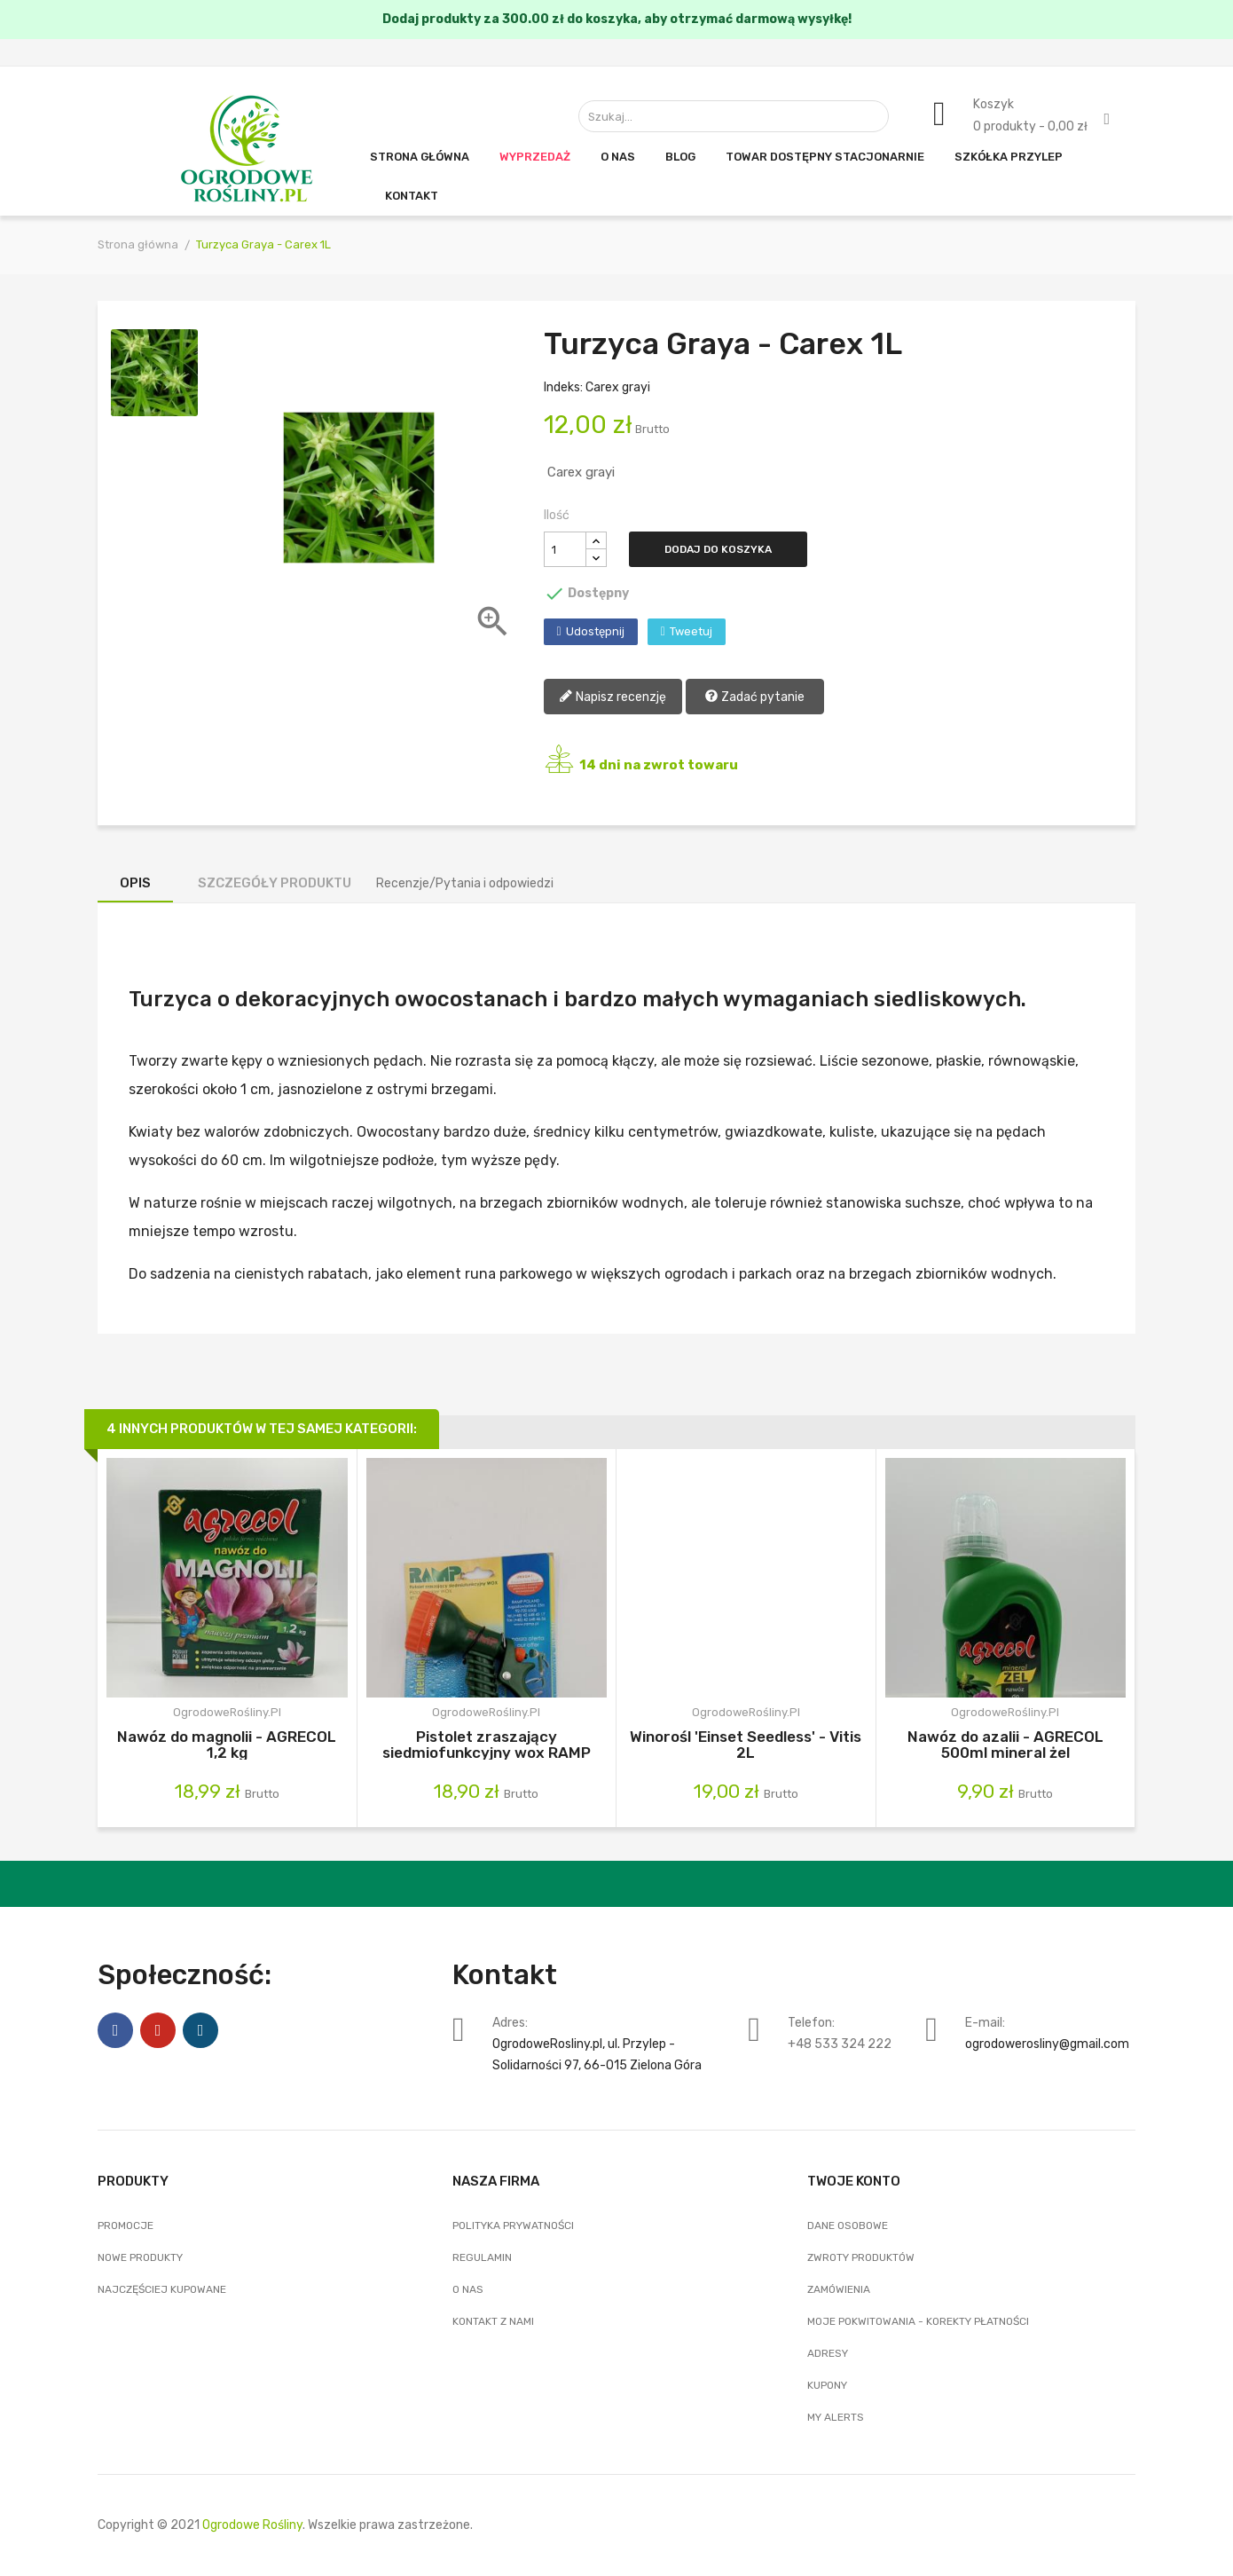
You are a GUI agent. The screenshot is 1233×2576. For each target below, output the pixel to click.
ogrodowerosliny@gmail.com (1047, 2044)
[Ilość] (565, 549)
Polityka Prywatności (513, 2225)
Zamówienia (838, 2289)
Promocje (125, 2225)
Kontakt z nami (493, 2321)
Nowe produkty (140, 2257)
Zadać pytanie (754, 698)
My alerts (835, 2417)
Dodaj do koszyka (718, 549)
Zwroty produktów (861, 2257)
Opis (135, 883)
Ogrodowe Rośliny (252, 2525)
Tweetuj (691, 631)
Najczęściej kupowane (162, 2289)
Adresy (827, 2353)
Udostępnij (595, 631)
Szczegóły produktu (274, 883)
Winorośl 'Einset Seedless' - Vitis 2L (745, 1744)
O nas (467, 2289)
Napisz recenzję (612, 698)
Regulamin (482, 2257)
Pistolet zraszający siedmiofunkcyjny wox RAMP (486, 1744)
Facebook (115, 2030)
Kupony (827, 2385)
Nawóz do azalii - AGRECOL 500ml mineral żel (1005, 1744)
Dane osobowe (847, 2225)
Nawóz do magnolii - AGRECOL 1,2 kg (226, 1744)
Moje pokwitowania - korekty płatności (918, 2321)
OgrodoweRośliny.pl (227, 1712)
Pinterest (158, 2030)
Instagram (200, 2030)
